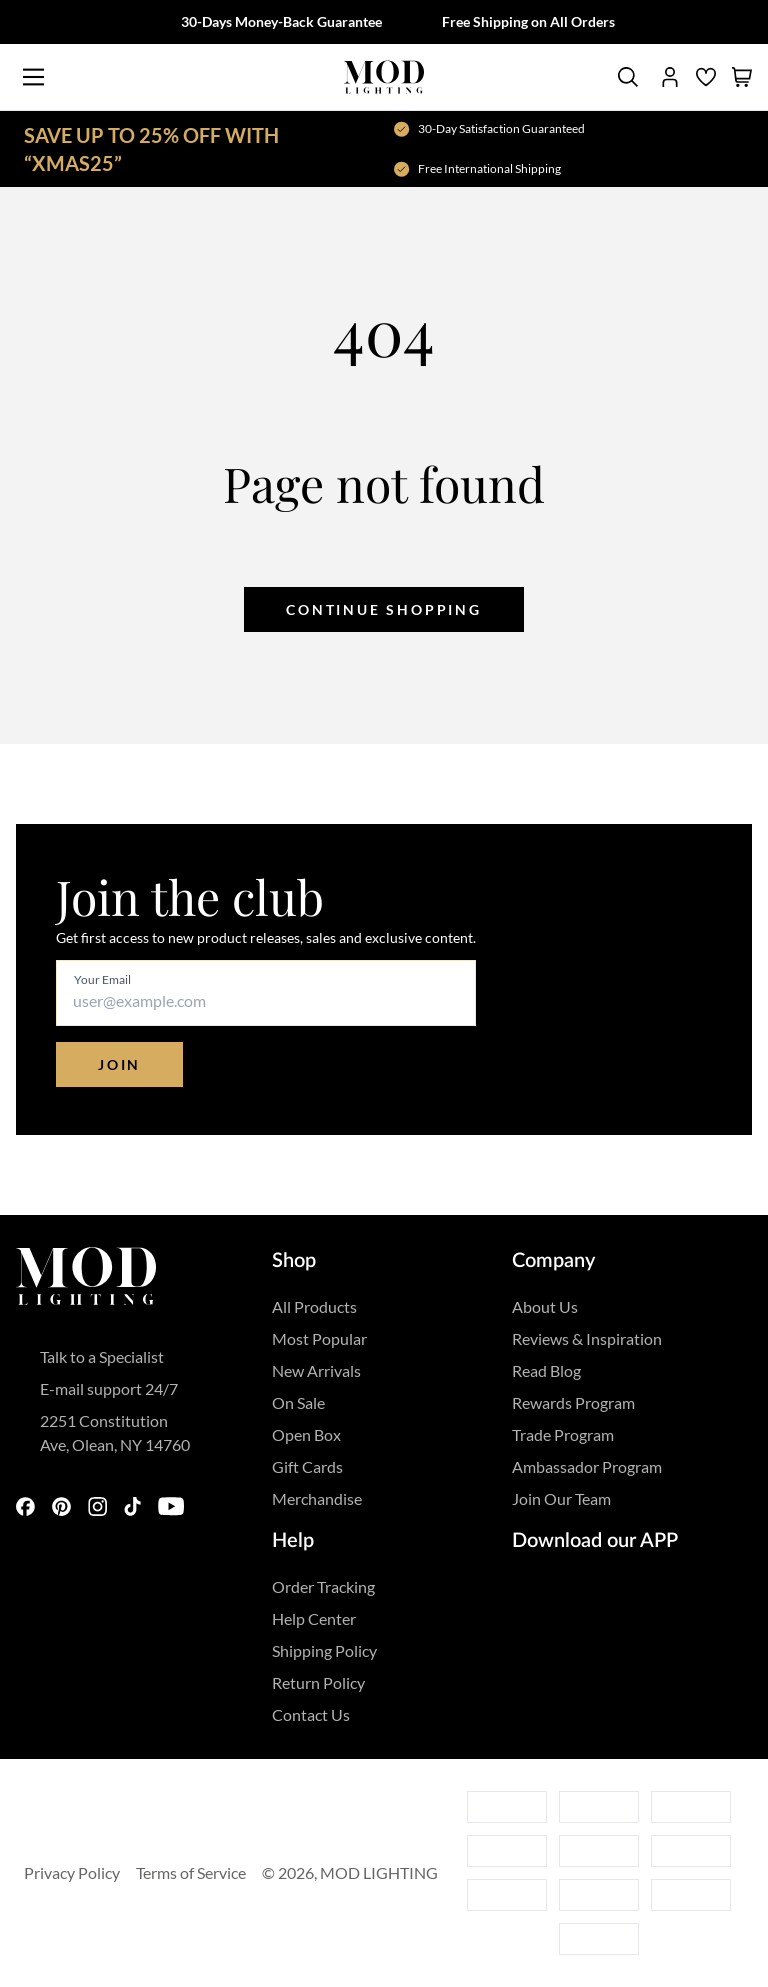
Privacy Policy (72, 1872)
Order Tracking (323, 1586)
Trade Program (563, 1434)
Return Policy (318, 1682)
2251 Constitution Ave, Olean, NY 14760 (115, 1432)
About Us (545, 1306)
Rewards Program (573, 1402)
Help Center (314, 1618)
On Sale (298, 1402)
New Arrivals (316, 1370)
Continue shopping (384, 609)
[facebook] (26, 1508)
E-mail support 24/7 (109, 1388)
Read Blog (546, 1370)
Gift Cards (307, 1466)
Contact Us (311, 1714)
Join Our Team (561, 1498)
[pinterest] (62, 1508)
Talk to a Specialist (102, 1356)
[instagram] (98, 1508)
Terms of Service (191, 1872)
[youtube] (174, 1508)
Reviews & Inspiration (587, 1338)
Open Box (306, 1434)
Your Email (102, 979)
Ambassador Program (587, 1466)
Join (119, 1064)
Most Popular (319, 1338)
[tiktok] (132, 1508)
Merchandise (317, 1498)
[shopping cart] (742, 77)
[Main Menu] (33, 77)
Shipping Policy (324, 1650)
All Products (314, 1306)
